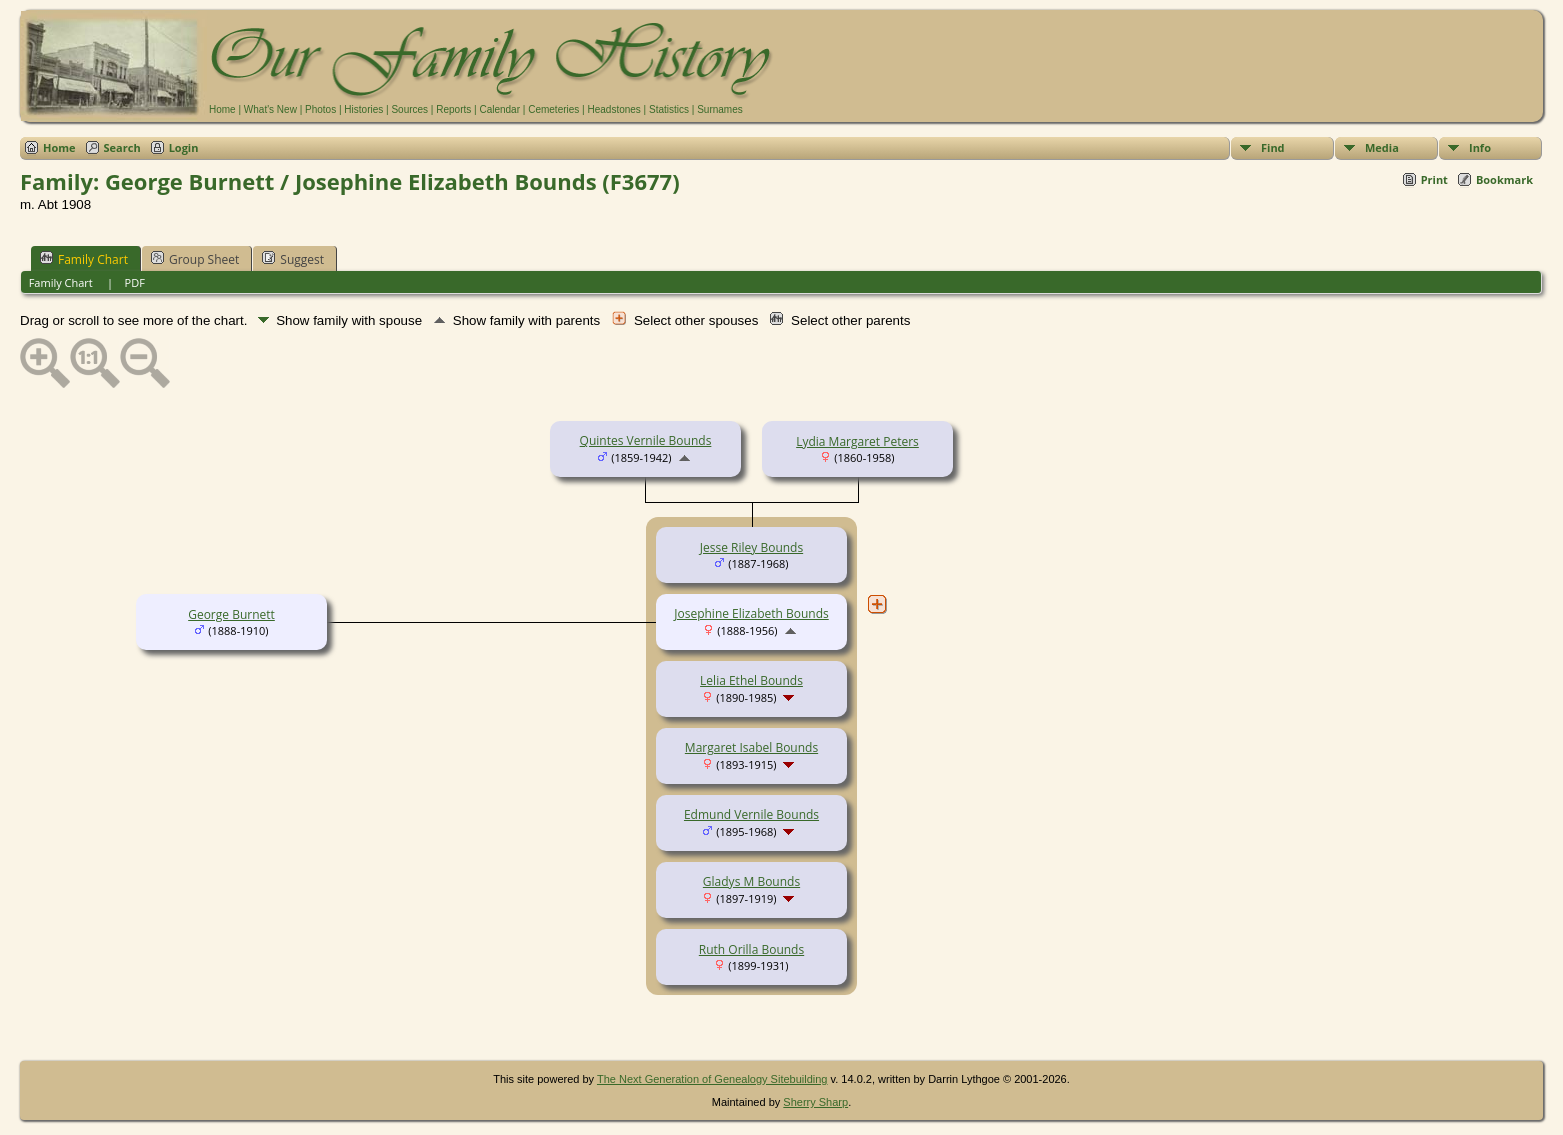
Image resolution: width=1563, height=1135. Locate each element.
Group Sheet (195, 259)
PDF (135, 282)
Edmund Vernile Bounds (751, 814)
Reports (453, 109)
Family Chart (84, 259)
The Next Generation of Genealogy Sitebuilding (712, 1079)
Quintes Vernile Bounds (646, 440)
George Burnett (231, 614)
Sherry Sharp (815, 1102)
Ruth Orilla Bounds (751, 949)
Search (122, 147)
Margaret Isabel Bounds (751, 747)
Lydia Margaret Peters (857, 441)
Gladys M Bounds (751, 881)
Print (1434, 179)
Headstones (613, 109)
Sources (409, 109)
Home (222, 109)
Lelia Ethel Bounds (751, 680)
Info (1480, 147)
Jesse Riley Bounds (751, 547)
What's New (270, 109)
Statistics (669, 109)
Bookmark (1504, 179)
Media (1382, 147)
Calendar (499, 109)
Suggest (293, 259)
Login (184, 147)
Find (1273, 147)
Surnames (720, 109)
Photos (320, 109)
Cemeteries (553, 109)
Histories (363, 109)
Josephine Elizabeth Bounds (751, 613)
